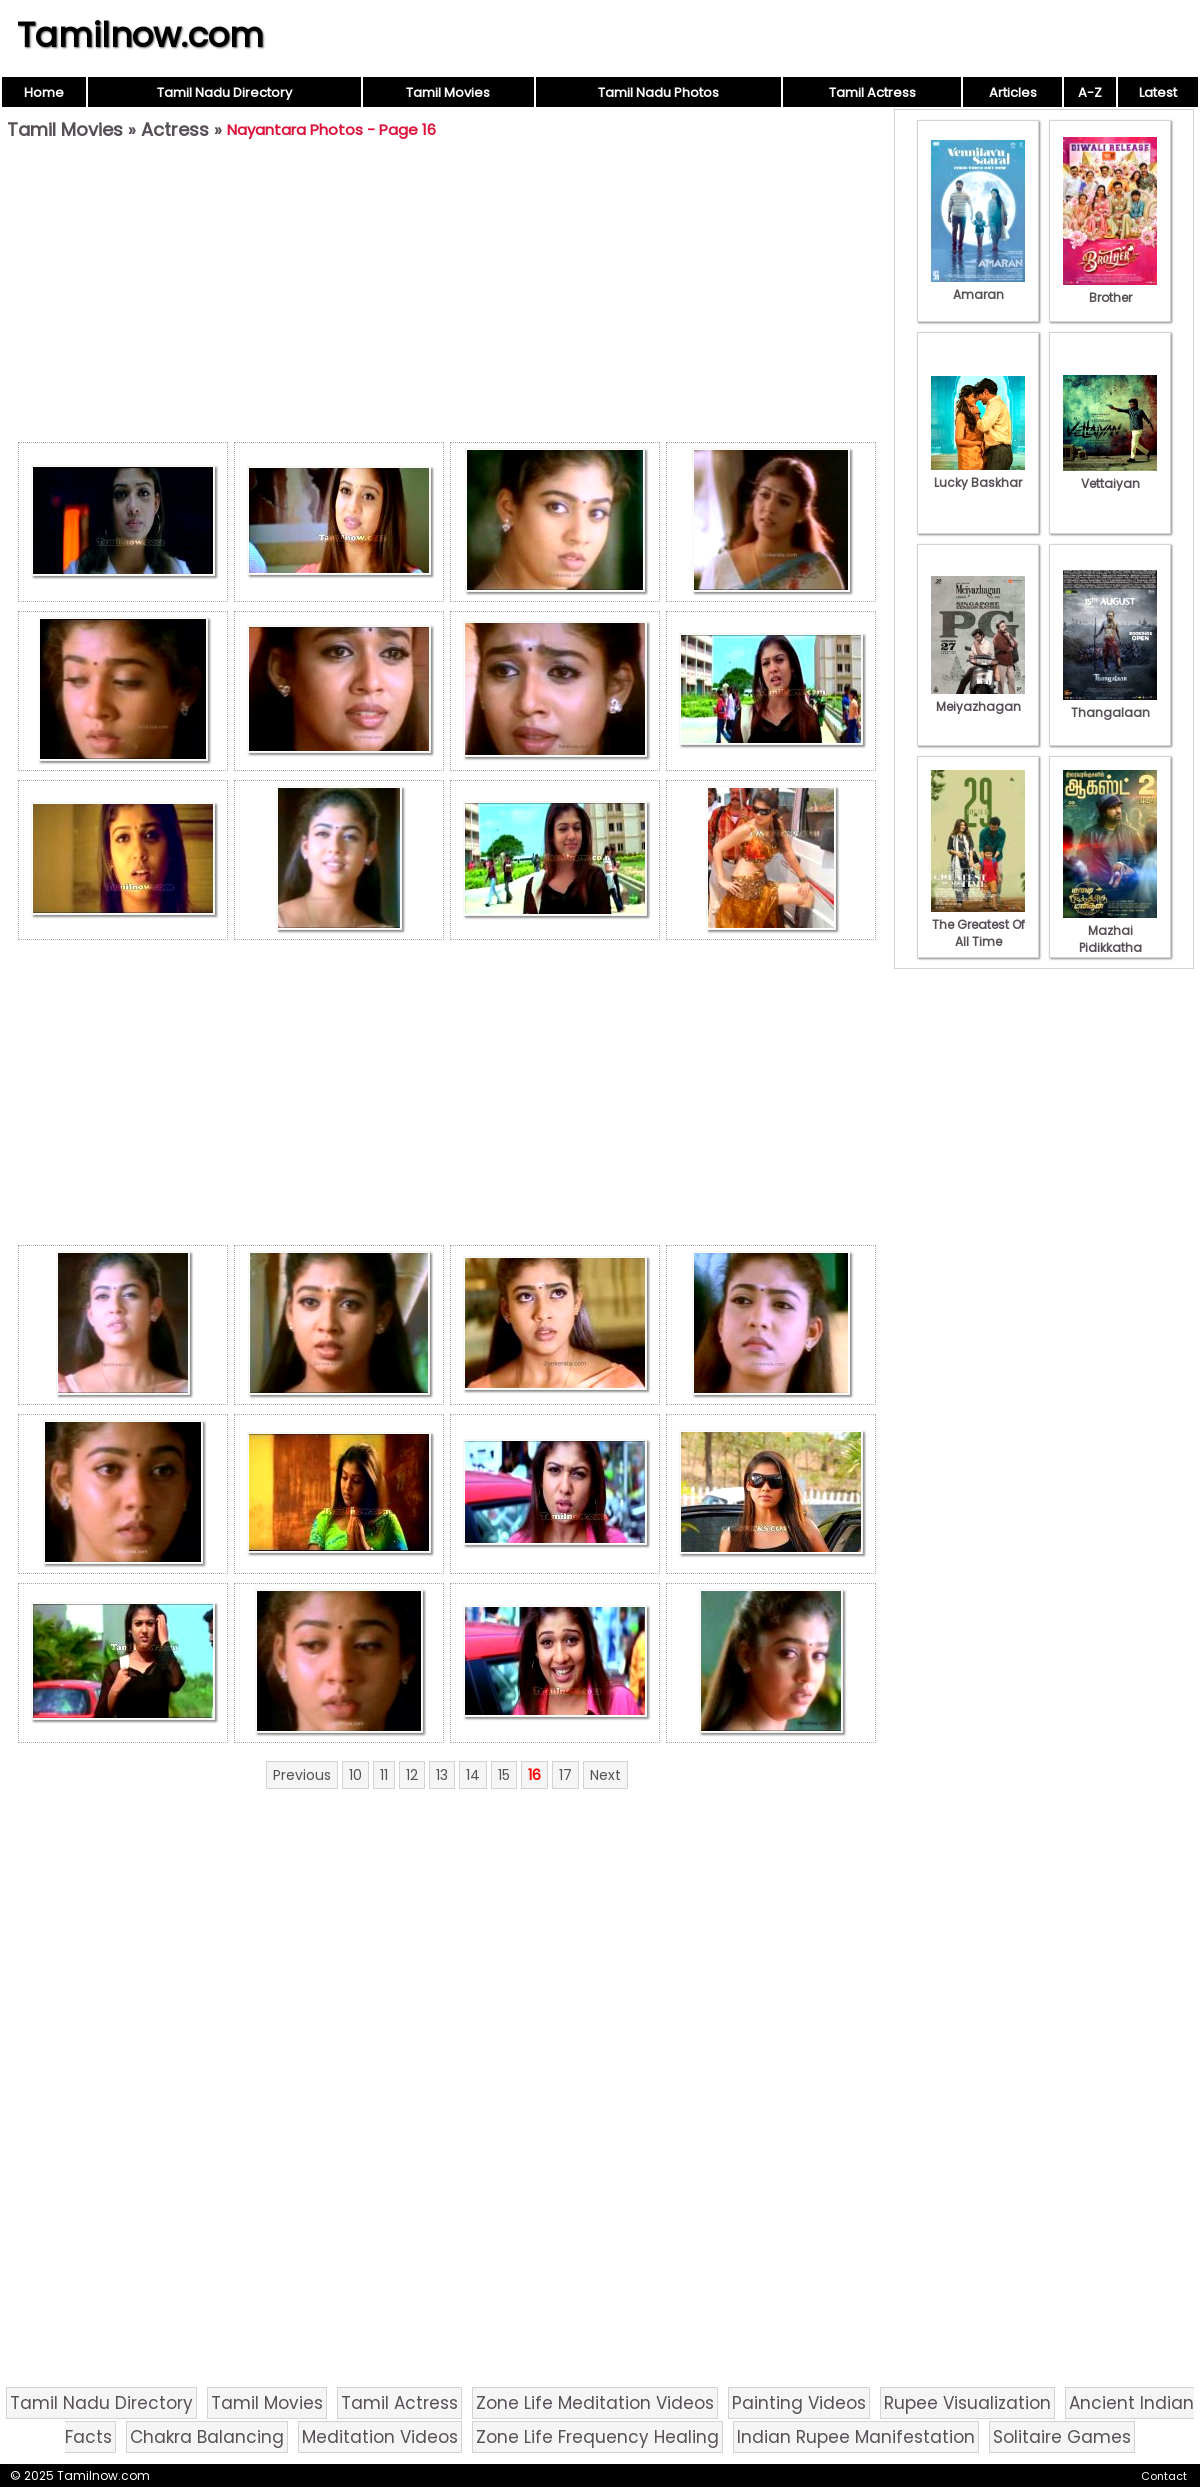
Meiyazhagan (978, 698)
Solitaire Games (1062, 2437)
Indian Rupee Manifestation (856, 2437)
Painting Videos (799, 2403)
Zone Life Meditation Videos (595, 2403)
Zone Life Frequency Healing (597, 2437)
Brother (1110, 289)
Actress (175, 129)
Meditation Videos (380, 2437)
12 (412, 1775)
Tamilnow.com (140, 35)
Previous (302, 1775)
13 (442, 1775)
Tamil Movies (448, 92)
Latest (1158, 92)
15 (504, 1775)
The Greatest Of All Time (978, 924)
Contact (1164, 2476)
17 (565, 1775)
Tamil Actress (872, 92)
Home (44, 92)
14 (473, 1775)
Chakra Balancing (207, 2437)
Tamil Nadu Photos (658, 92)
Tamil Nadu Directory (224, 92)
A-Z (1090, 92)
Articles (1013, 92)
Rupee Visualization (967, 2403)
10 (355, 1775)
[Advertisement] (447, 296)
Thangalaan (1110, 704)
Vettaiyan (1110, 475)
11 (384, 1775)
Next (605, 1775)
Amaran (978, 286)
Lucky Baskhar (978, 474)
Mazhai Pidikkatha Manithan (1110, 939)
